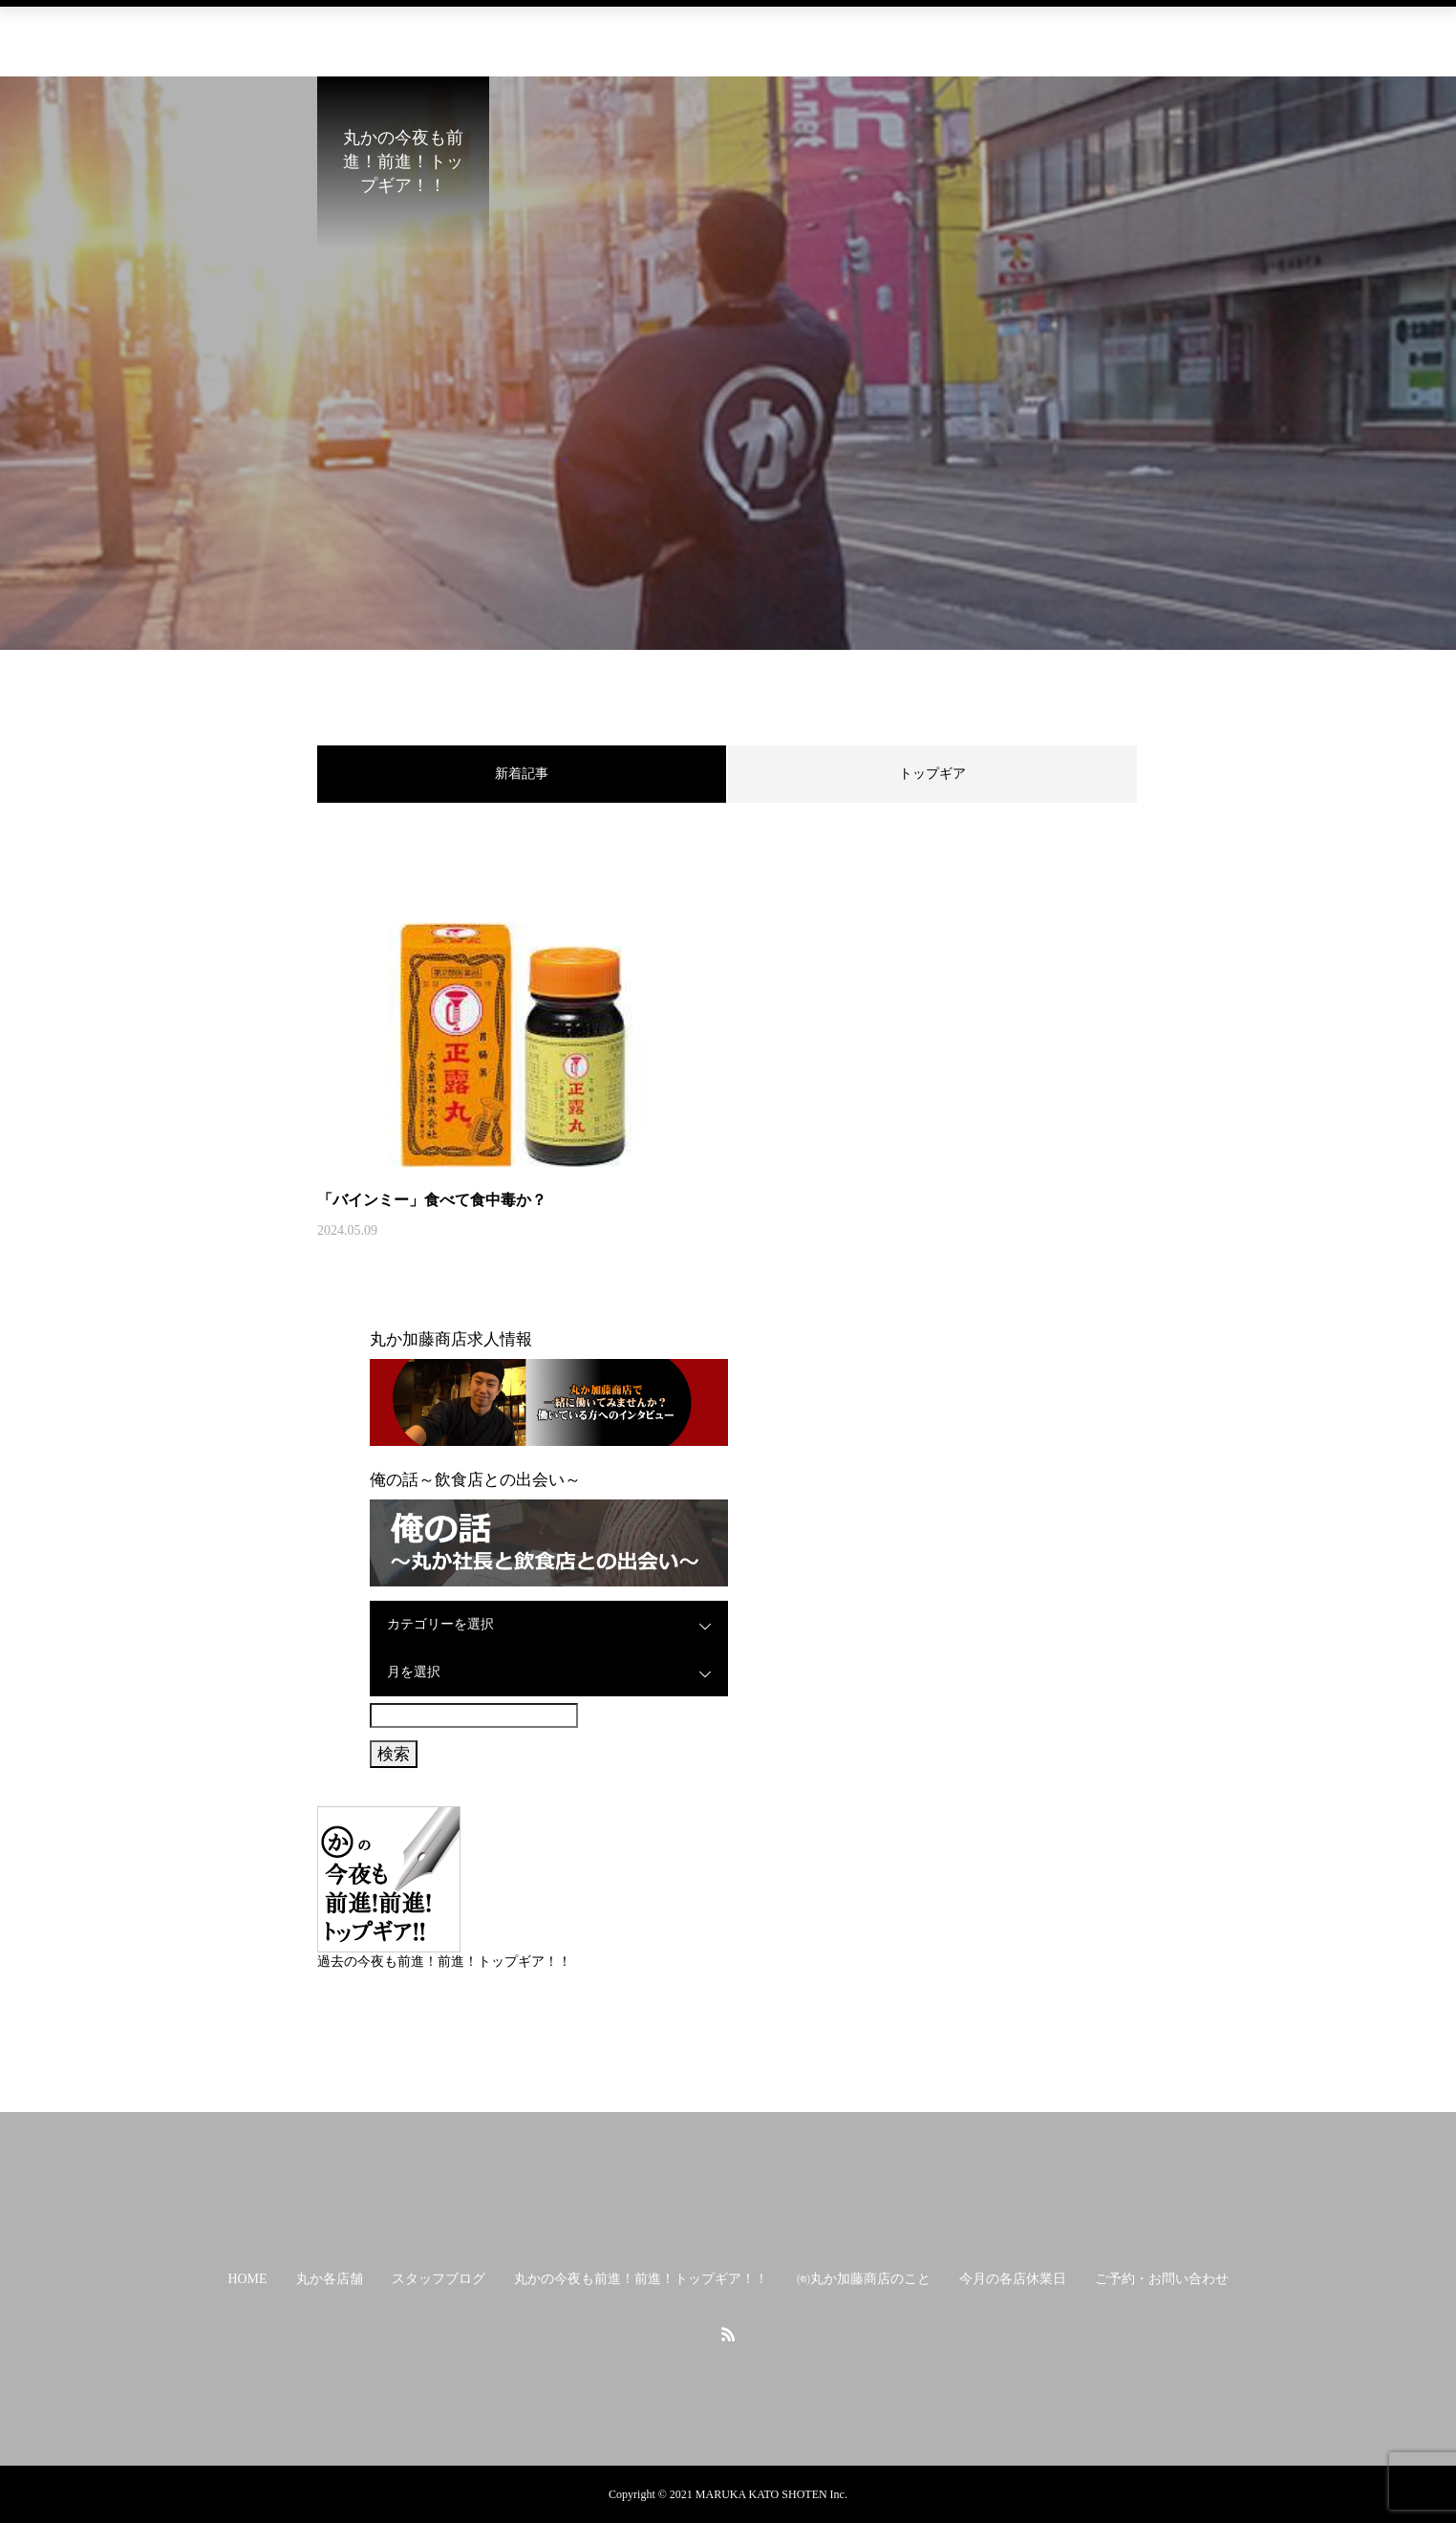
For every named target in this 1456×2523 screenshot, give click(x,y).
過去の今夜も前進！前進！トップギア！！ (444, 1961)
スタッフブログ (425, 33)
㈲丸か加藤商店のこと (877, 33)
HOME (206, 33)
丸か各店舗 (302, 33)
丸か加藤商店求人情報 (451, 1339)
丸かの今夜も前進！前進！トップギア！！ (641, 33)
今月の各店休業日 (1039, 33)
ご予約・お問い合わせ (1202, 33)
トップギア (932, 773)
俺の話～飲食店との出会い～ (475, 1480)
